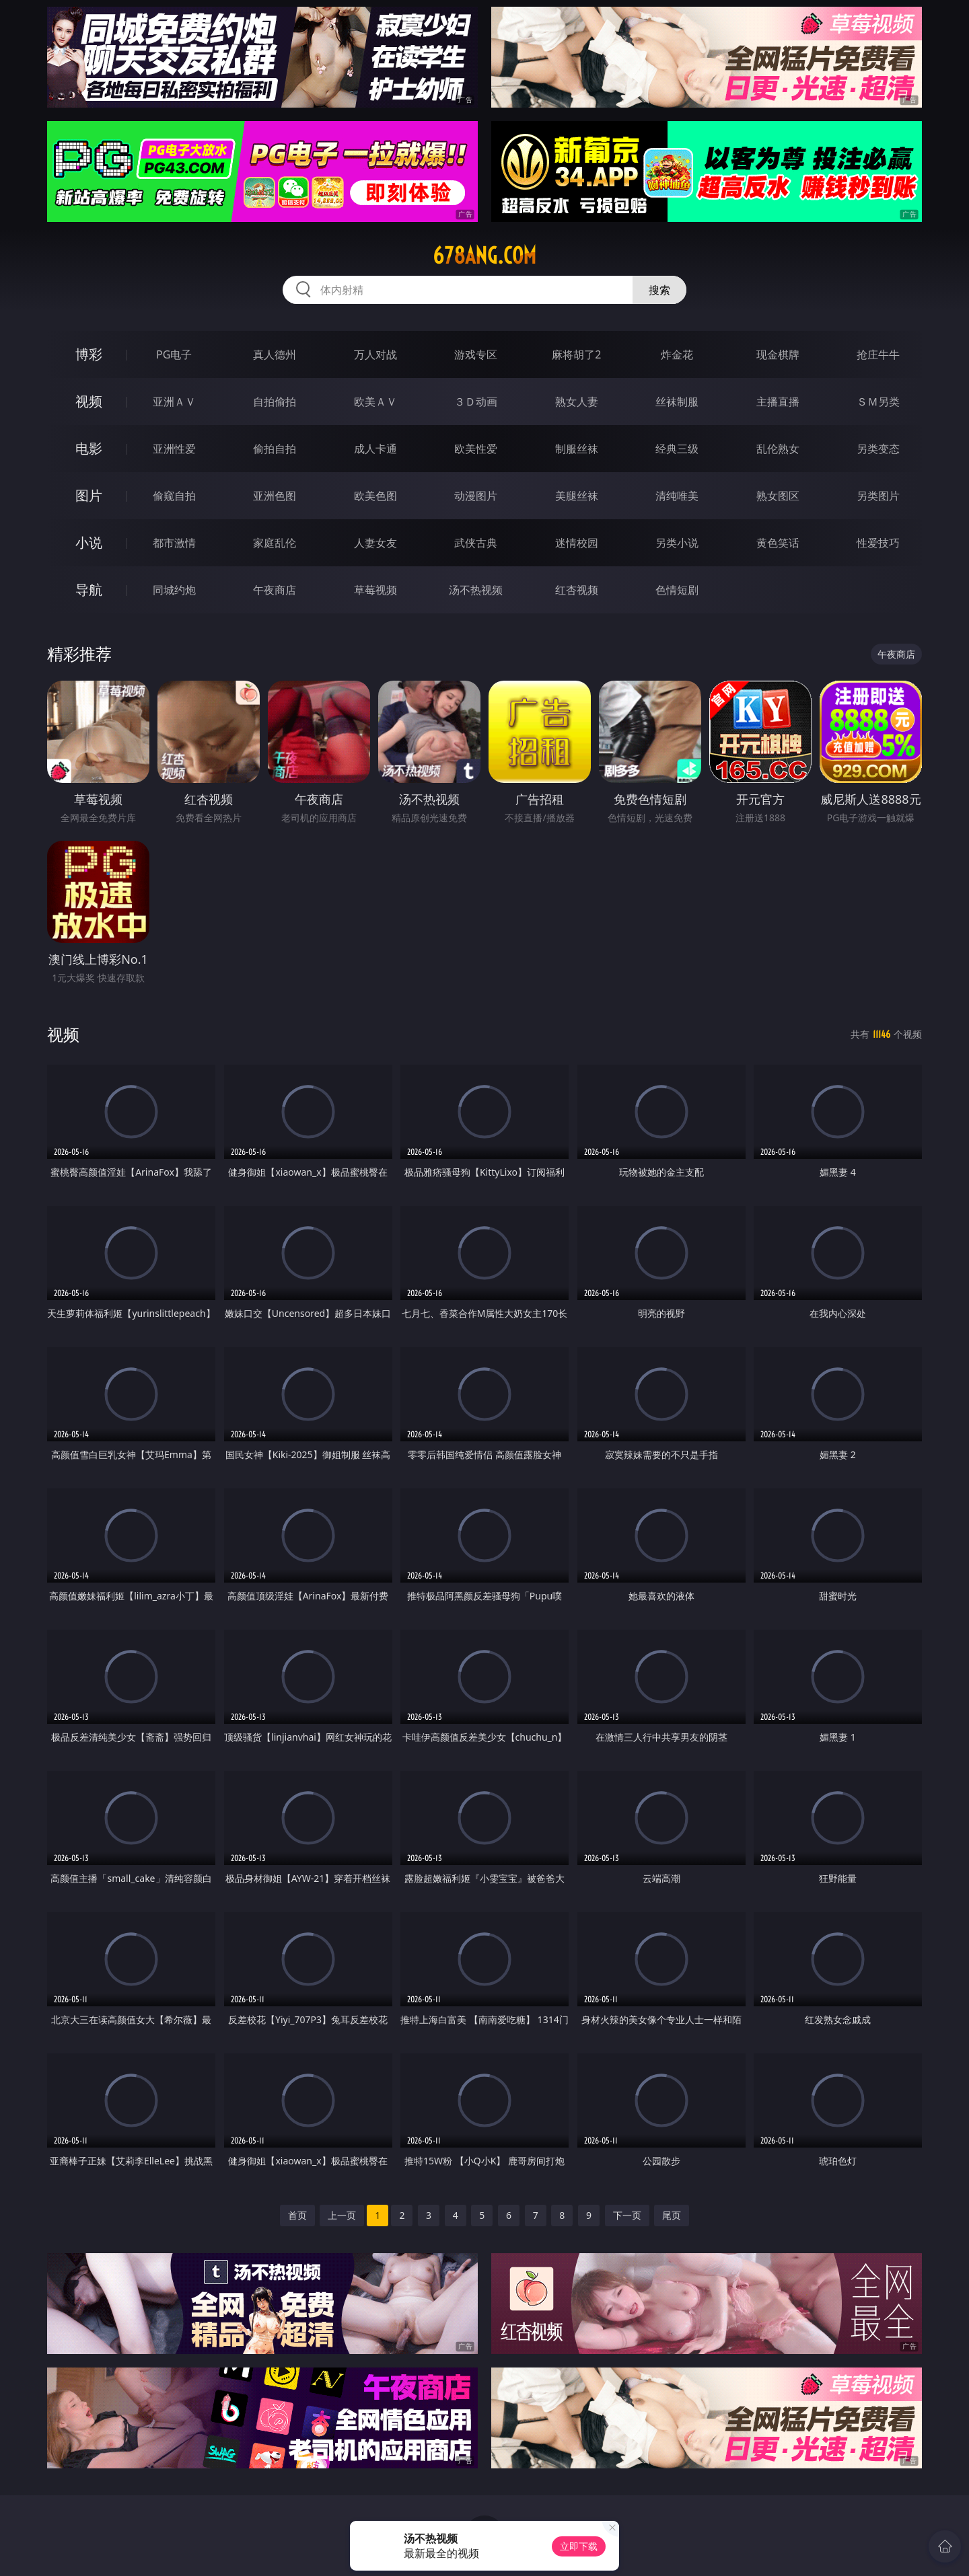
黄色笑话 (777, 542)
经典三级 (676, 448)
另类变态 (878, 448)
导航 (88, 589)
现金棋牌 (777, 354)
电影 (88, 448)
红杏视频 (576, 589)
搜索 (659, 289)
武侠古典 (475, 542)
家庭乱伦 (274, 542)
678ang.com (484, 255)
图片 (88, 495)
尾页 (671, 2215)
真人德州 (274, 354)
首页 (297, 2215)
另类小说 (676, 542)
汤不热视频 (476, 589)
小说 (88, 542)
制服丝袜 (576, 448)
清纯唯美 (676, 495)
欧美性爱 (475, 448)
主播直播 (777, 401)
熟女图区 (777, 495)
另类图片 (878, 495)
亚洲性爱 (174, 448)
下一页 (627, 2215)
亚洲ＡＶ (174, 401)
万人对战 (375, 354)
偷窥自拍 (174, 495)
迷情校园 (576, 542)
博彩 (88, 354)
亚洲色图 (274, 495)
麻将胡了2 (576, 354)
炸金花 (677, 354)
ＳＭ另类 (878, 401)
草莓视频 (375, 589)
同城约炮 (174, 589)
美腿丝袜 (576, 495)
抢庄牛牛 (878, 354)
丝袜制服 (676, 401)
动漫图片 (475, 495)
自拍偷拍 (274, 401)
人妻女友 (375, 542)
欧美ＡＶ (375, 401)
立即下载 (579, 2546)
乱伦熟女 (777, 448)
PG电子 (174, 354)
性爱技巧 (878, 542)
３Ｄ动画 (475, 401)
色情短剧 (676, 589)
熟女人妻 (576, 401)
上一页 (342, 2215)
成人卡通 (375, 448)
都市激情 (174, 542)
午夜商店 (274, 589)
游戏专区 (475, 354)
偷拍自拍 (274, 448)
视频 (88, 401)
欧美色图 (375, 495)
